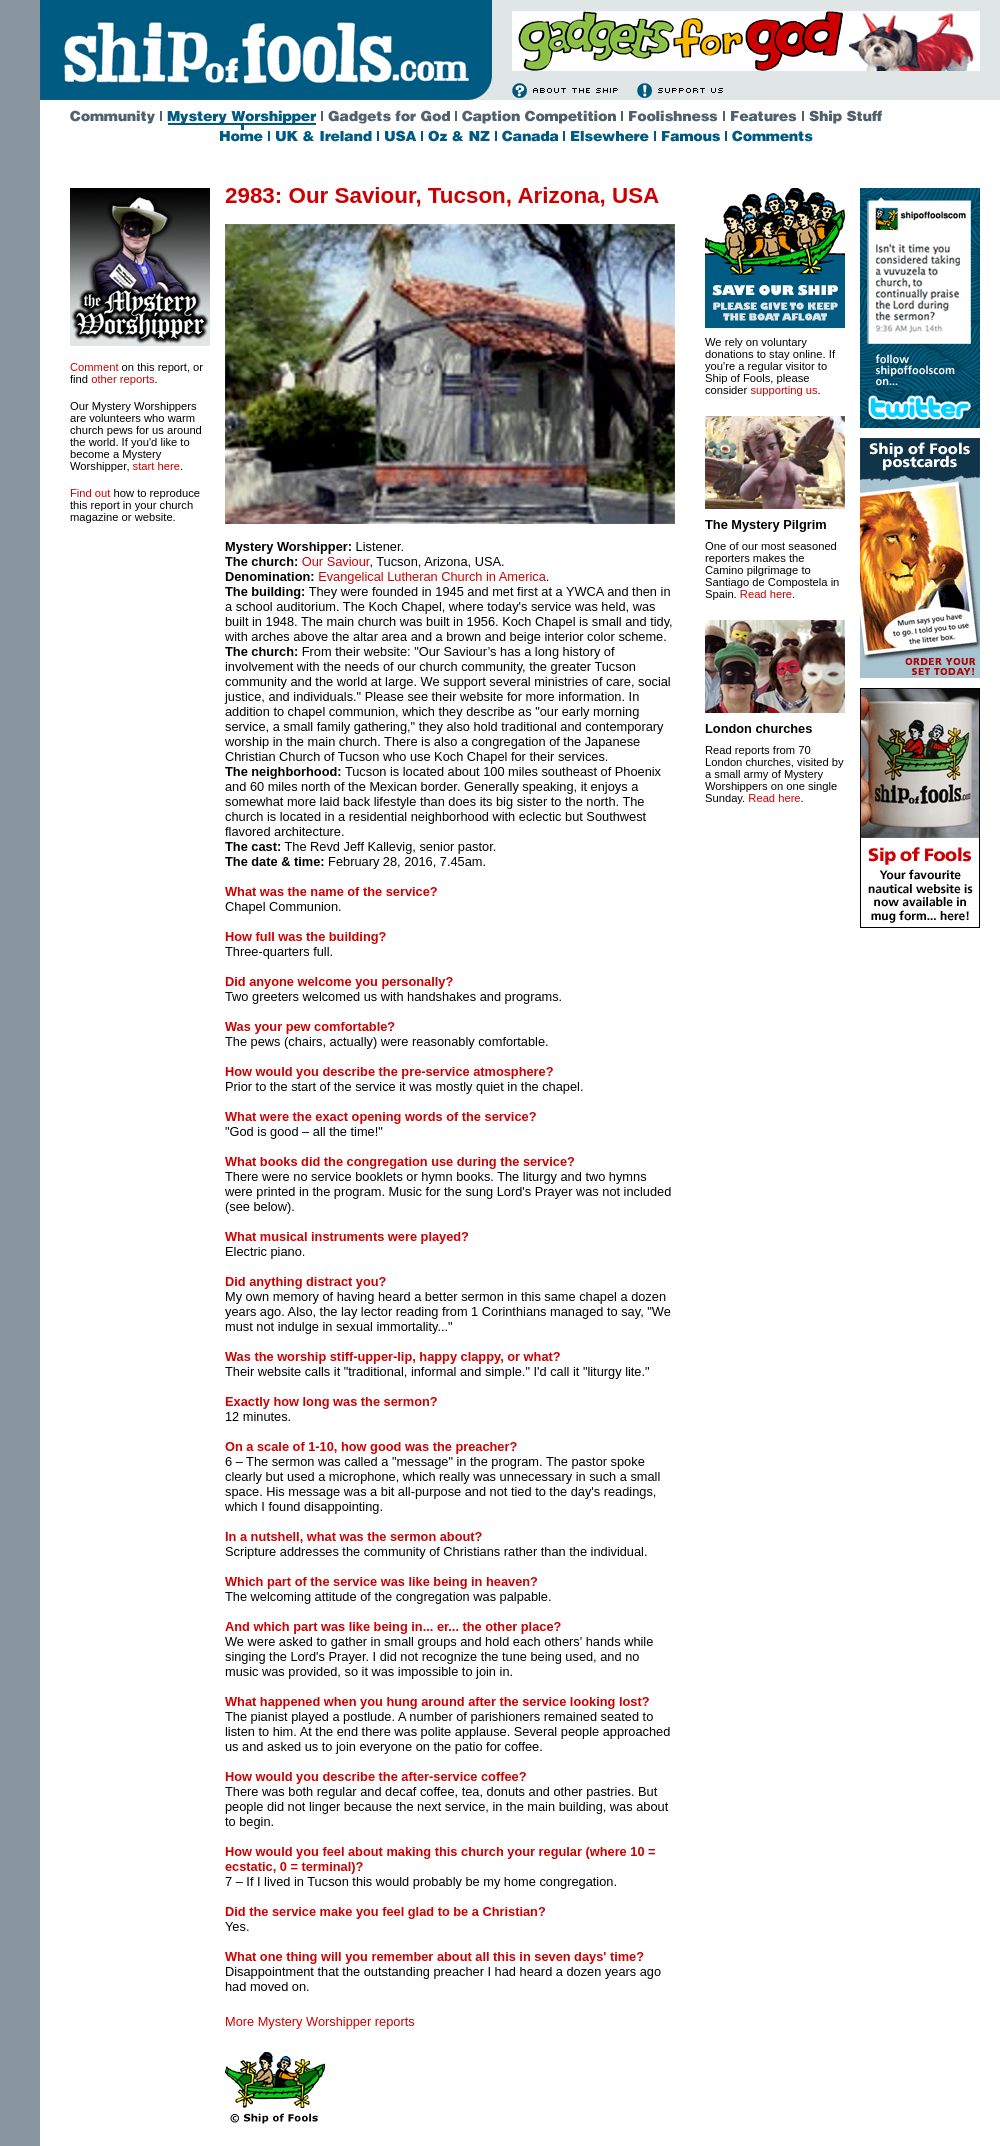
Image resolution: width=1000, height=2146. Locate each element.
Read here (766, 594)
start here (156, 466)
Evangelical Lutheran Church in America (432, 576)
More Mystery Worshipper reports (320, 2021)
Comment (94, 367)
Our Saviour (336, 561)
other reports (122, 379)
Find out (90, 493)
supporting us (783, 390)
